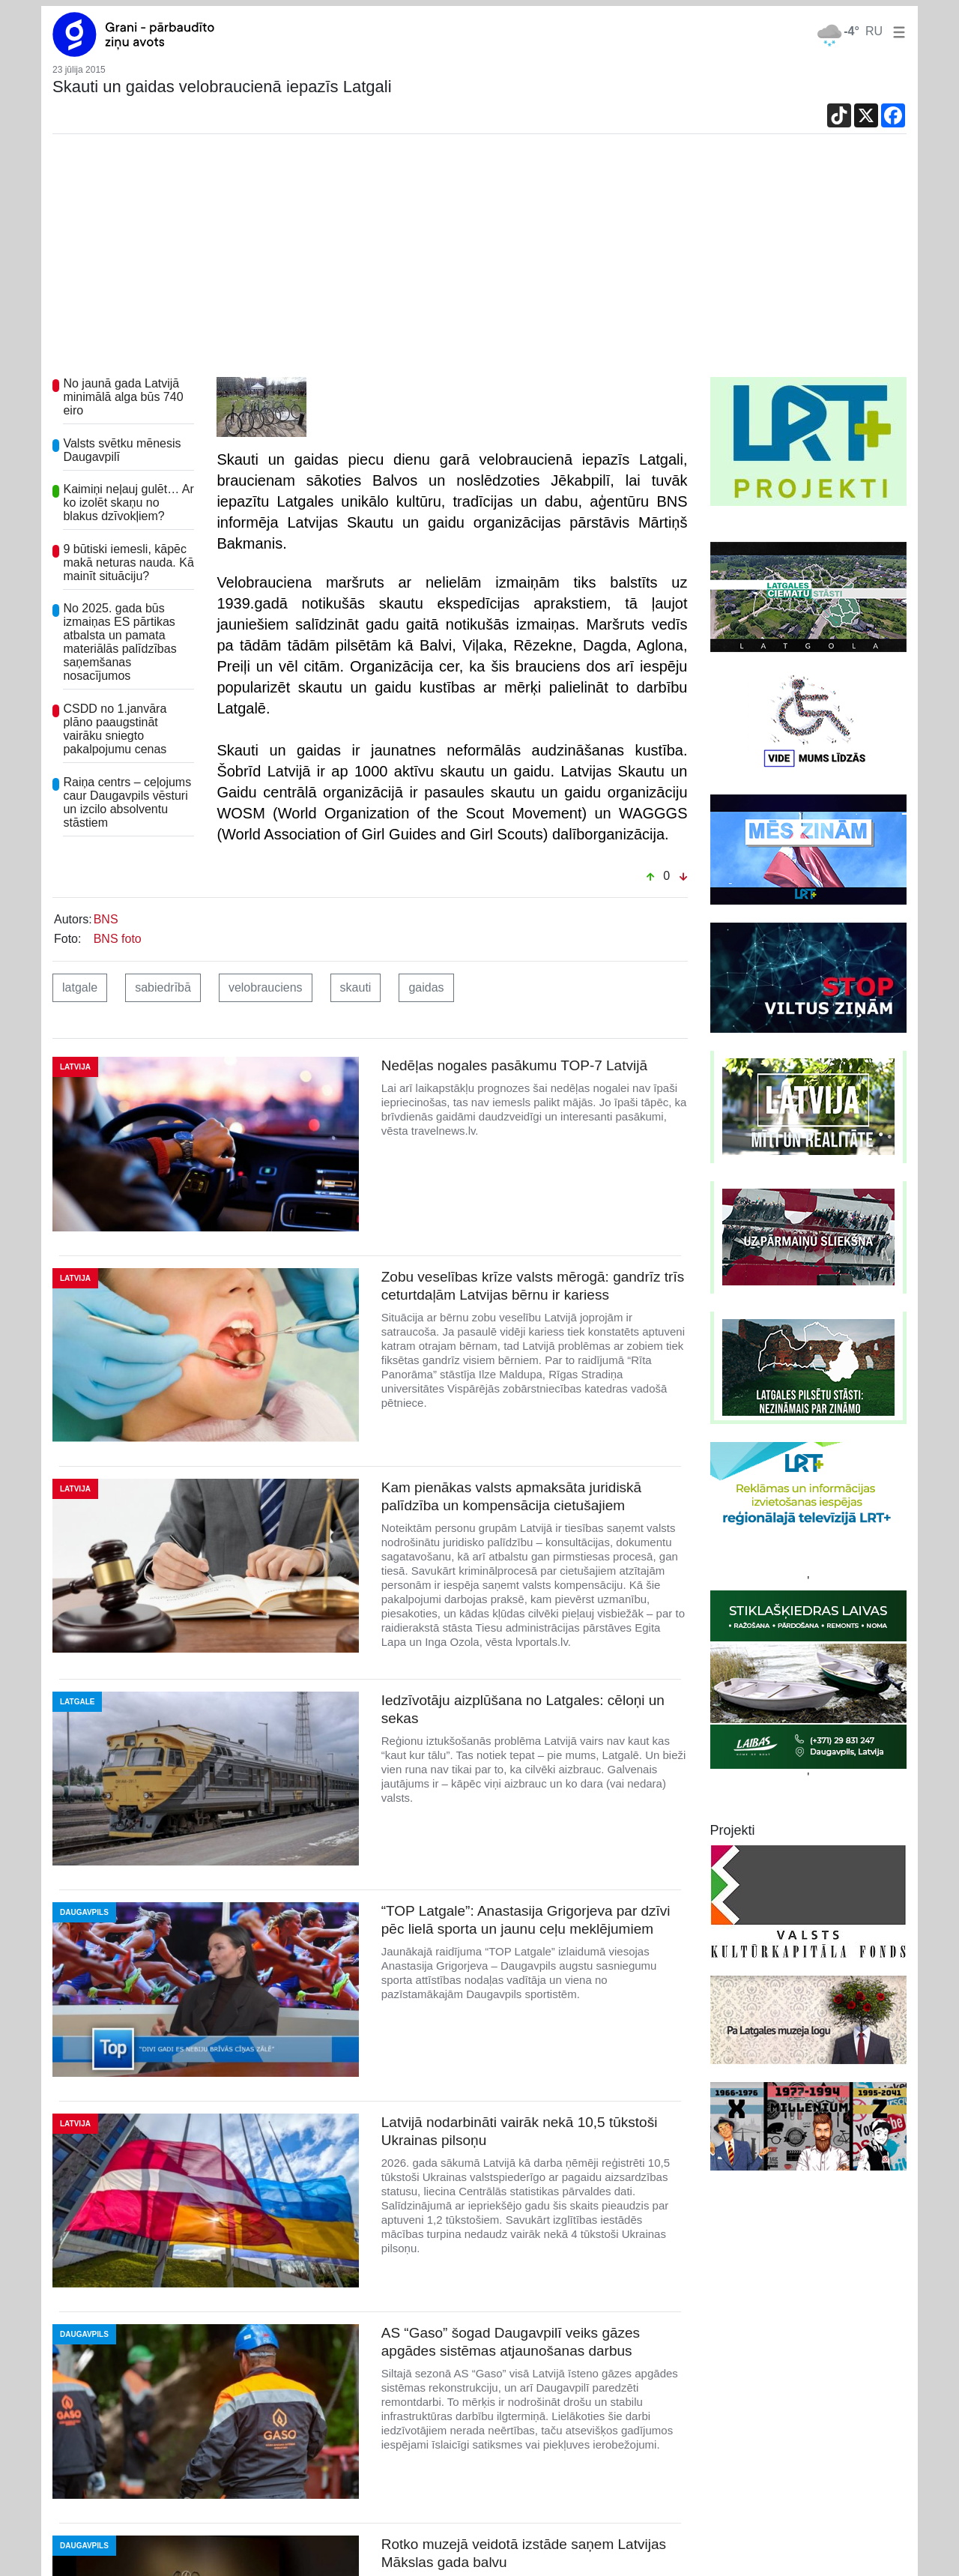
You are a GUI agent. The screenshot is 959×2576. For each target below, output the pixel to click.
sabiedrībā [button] (163, 987)
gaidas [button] (426, 987)
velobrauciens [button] (266, 987)
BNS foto (118, 938)
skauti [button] (356, 987)
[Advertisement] (479, 264)
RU (874, 31)
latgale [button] (79, 987)
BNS (106, 919)
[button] (896, 31)
